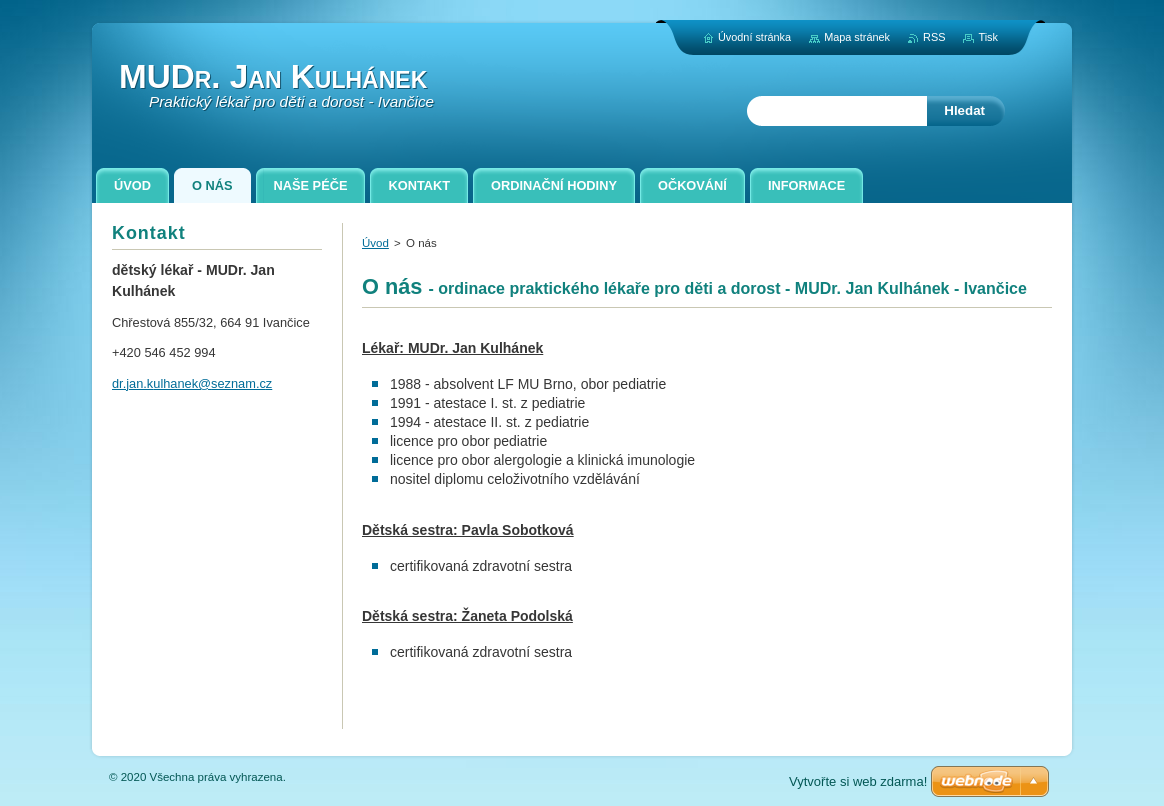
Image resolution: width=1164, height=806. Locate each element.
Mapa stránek (857, 37)
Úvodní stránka (754, 37)
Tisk (988, 37)
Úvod (375, 243)
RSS (934, 37)
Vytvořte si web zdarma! (858, 781)
